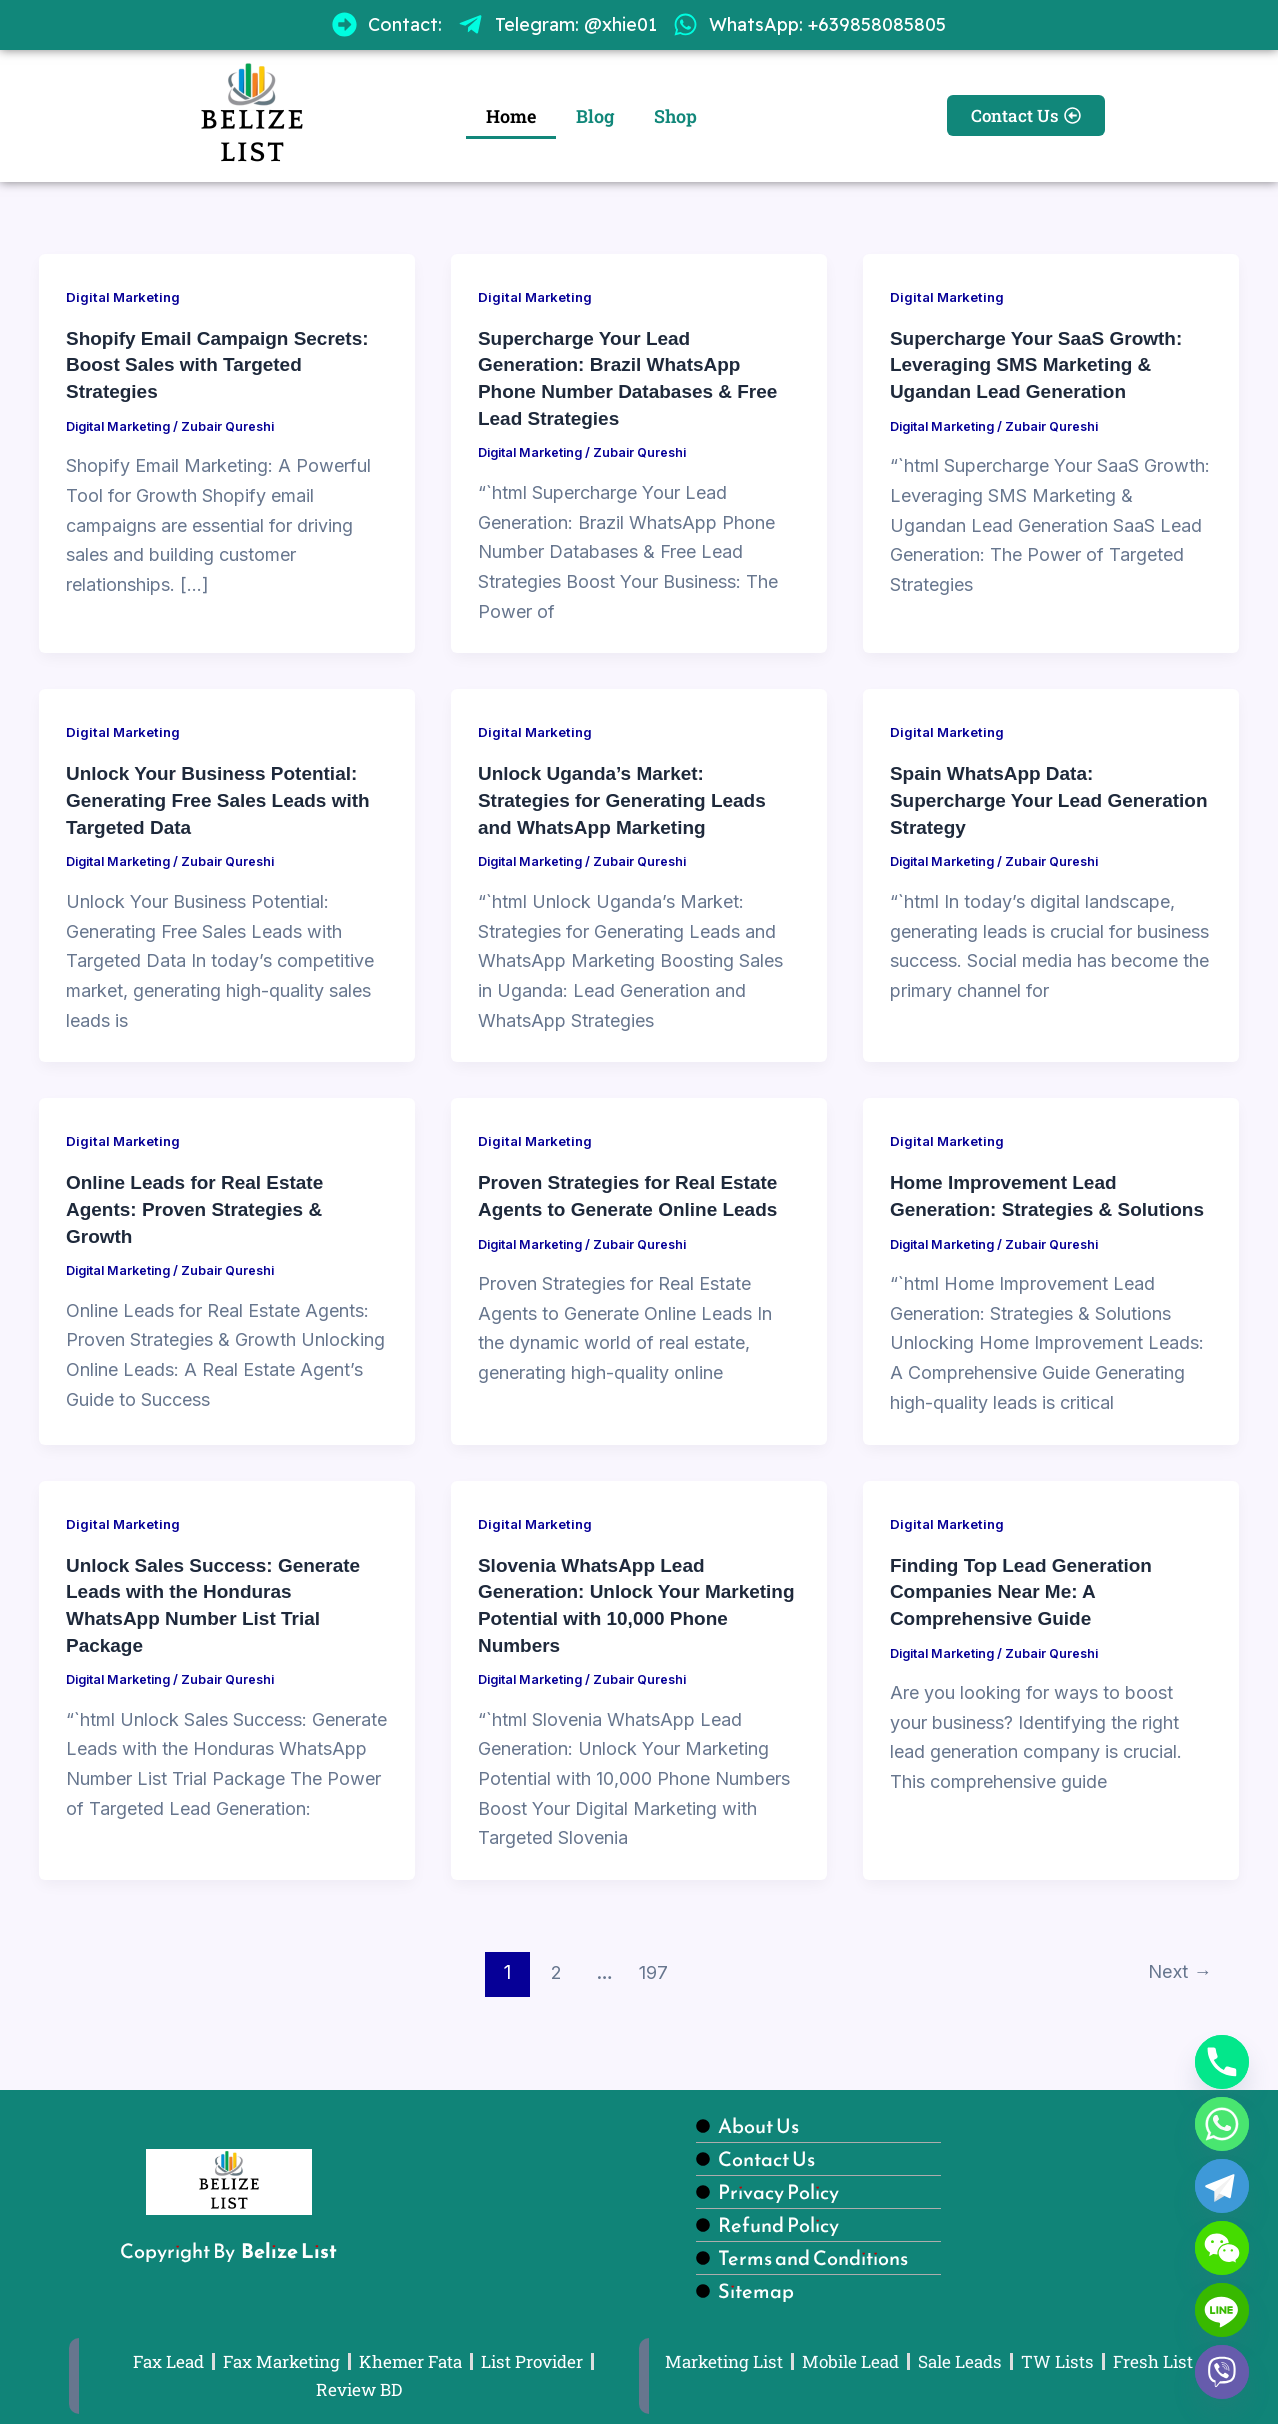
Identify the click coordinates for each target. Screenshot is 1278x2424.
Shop (675, 116)
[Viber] (1222, 2372)
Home (511, 116)
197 (651, 1990)
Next (1176, 1990)
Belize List (289, 2248)
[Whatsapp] (1222, 2124)
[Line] (1222, 2310)
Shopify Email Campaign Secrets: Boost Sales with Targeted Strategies (225, 364)
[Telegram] (1222, 2186)
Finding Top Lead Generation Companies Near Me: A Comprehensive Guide (1028, 1611)
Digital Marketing (126, 296)
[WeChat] (1222, 2248)
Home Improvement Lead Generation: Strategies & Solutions (1009, 1204)
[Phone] (1222, 2062)
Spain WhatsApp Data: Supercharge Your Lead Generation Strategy (1002, 797)
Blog (595, 116)
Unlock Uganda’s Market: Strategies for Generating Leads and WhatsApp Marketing (629, 797)
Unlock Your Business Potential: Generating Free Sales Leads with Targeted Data (226, 797)
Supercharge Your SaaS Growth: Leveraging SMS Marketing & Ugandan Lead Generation (1044, 364)
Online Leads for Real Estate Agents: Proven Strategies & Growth (201, 1204)
